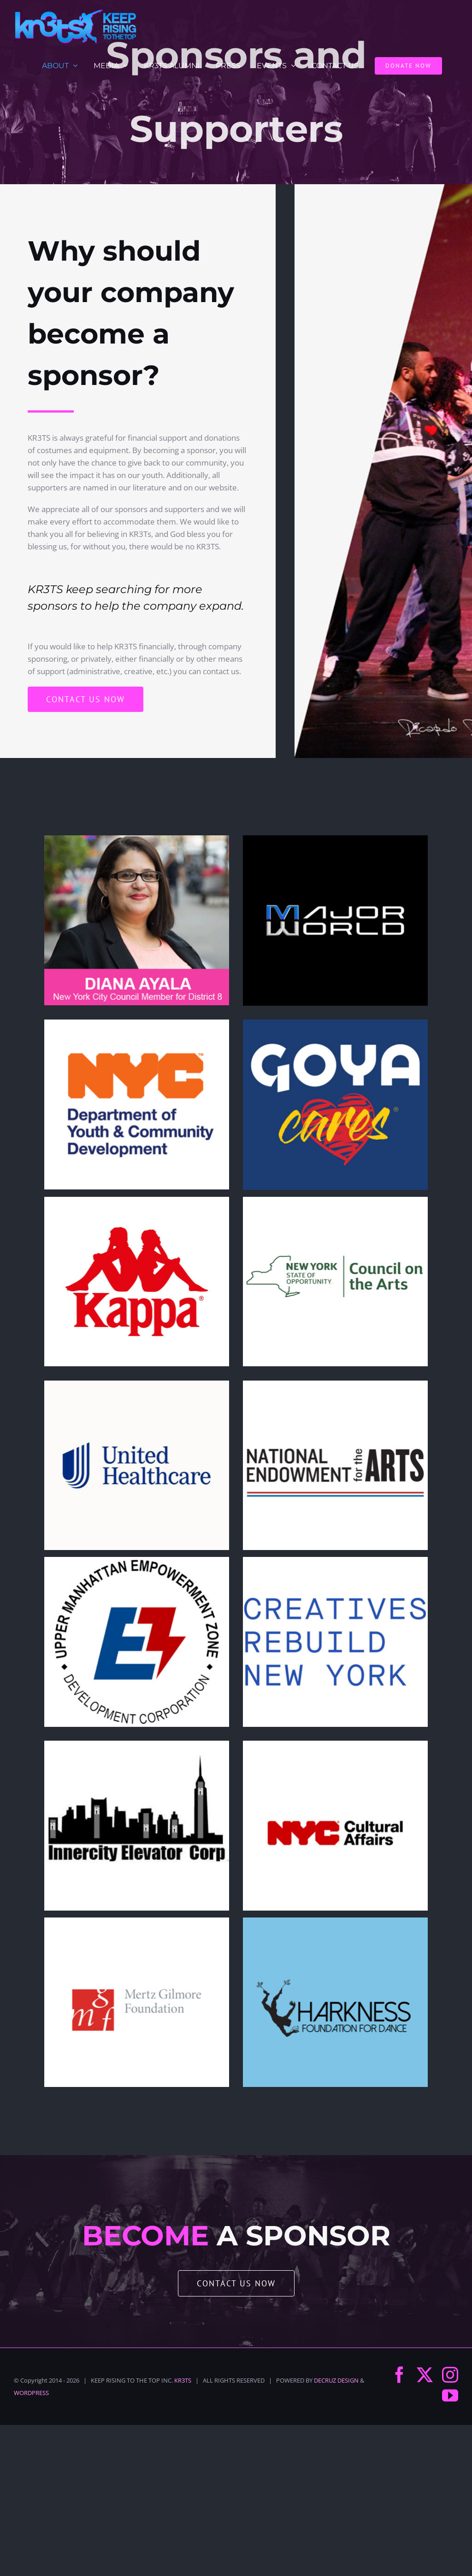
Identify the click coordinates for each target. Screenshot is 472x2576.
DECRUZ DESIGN (336, 2380)
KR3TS (182, 2380)
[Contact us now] (85, 699)
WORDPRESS (31, 2393)
